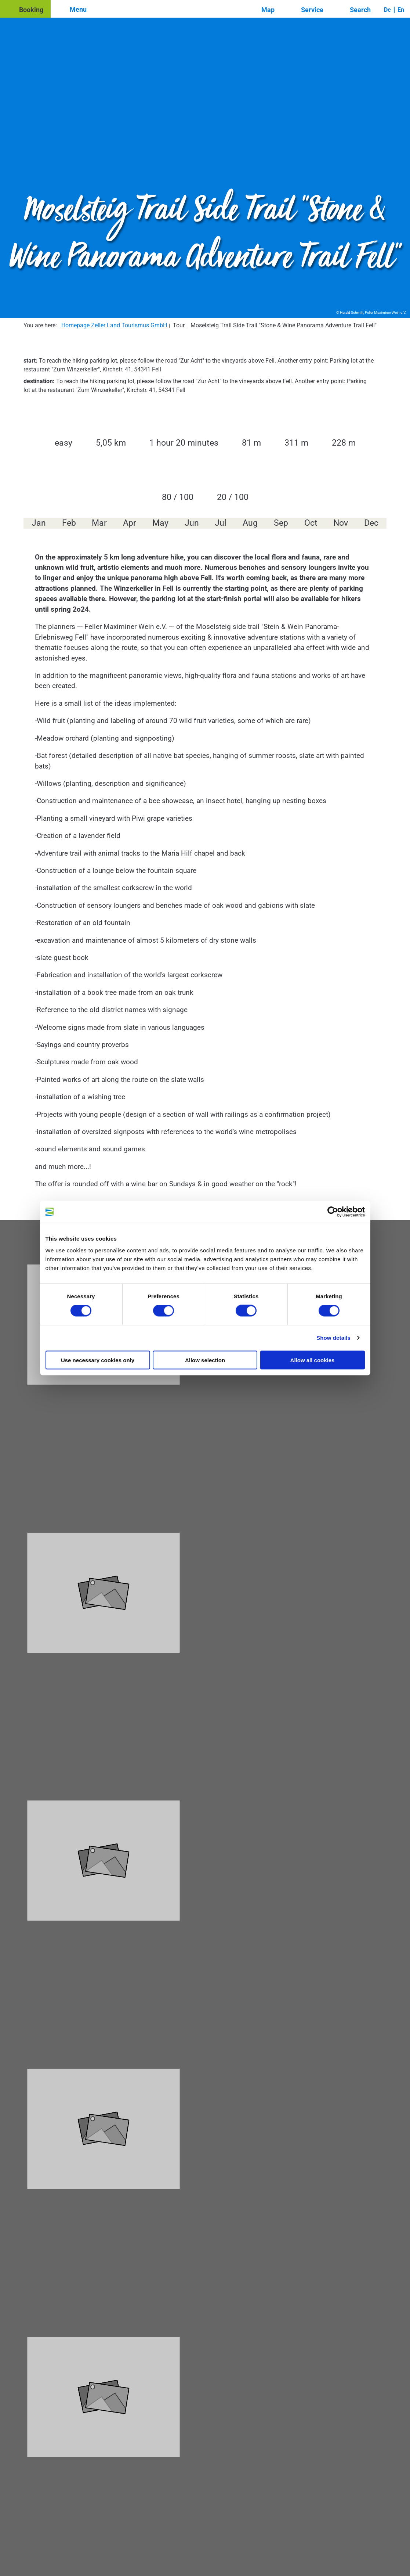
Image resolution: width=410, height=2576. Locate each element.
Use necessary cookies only (97, 1360)
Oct (311, 523)
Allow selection (205, 1360)
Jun (192, 523)
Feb (69, 523)
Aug (250, 523)
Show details (333, 1338)
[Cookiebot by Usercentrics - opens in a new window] (333, 1211)
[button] (25, 9)
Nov (340, 523)
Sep (281, 523)
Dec (371, 523)
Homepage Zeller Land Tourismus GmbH (114, 325)
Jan (39, 523)
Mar (99, 523)
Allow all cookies (312, 1360)
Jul (220, 523)
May (160, 523)
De (387, 9)
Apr (129, 523)
